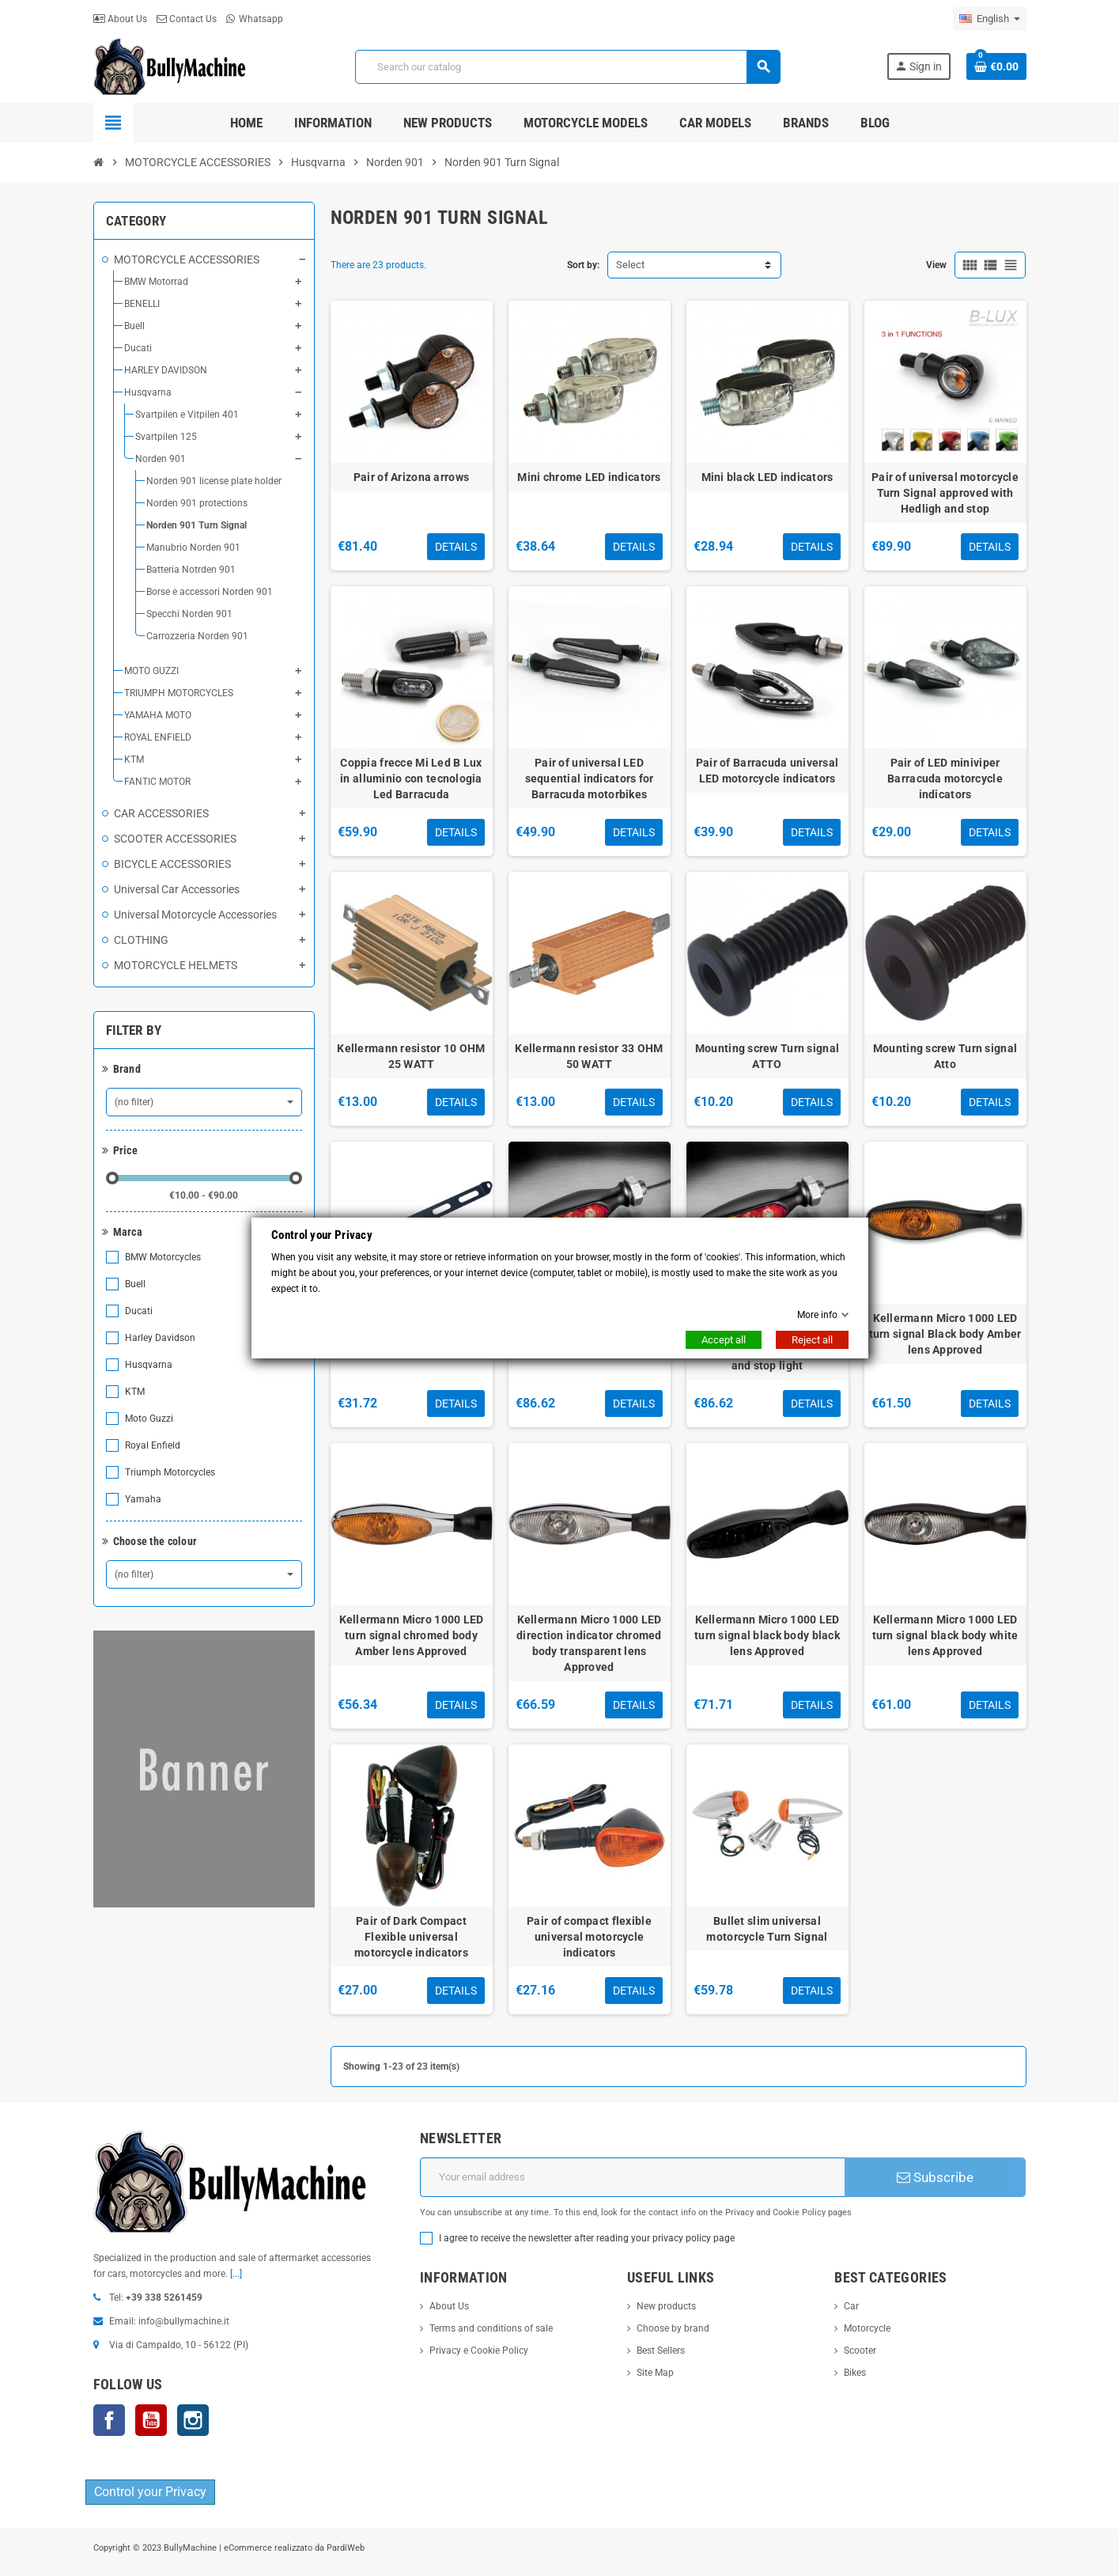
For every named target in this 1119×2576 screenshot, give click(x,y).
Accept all (723, 1340)
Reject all (812, 1340)
